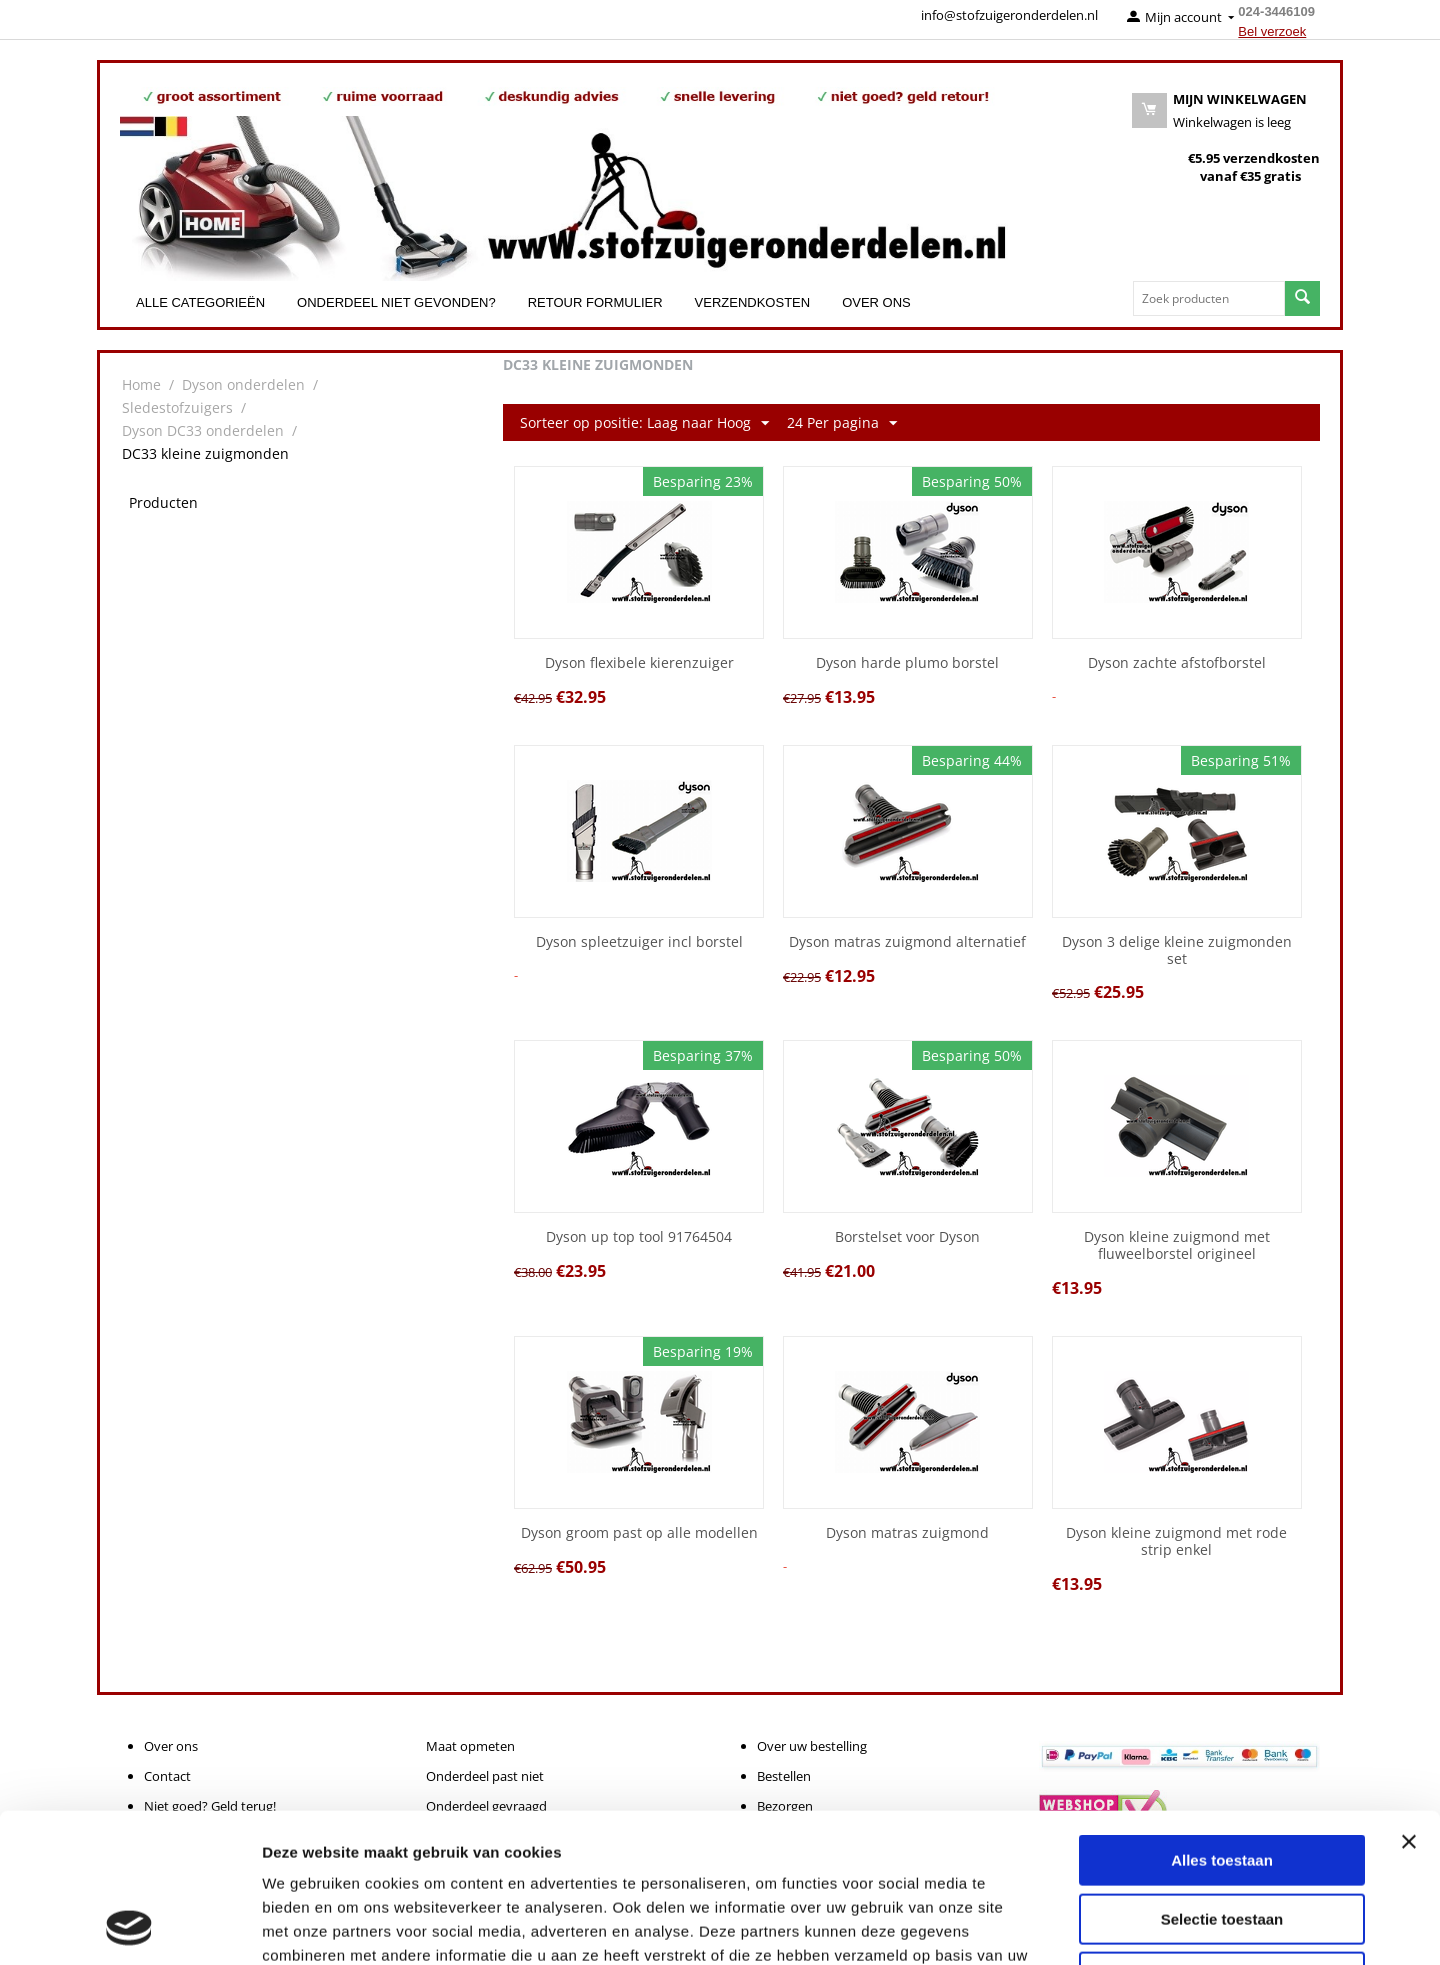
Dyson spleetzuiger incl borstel (639, 942)
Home (141, 384)
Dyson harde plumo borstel (907, 663)
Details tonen (1080, 1925)
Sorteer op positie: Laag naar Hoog (644, 423)
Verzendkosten (753, 302)
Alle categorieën (200, 302)
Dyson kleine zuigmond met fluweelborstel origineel (1177, 1246)
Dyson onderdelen (243, 384)
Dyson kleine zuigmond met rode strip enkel (1176, 1542)
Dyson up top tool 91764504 (639, 1237)
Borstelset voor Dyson (907, 1237)
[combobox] (1209, 298)
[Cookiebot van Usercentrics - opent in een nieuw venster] (129, 1926)
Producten (163, 502)
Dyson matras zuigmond (907, 1533)
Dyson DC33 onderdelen (203, 430)
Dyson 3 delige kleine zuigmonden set (1177, 951)
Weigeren (1221, 1837)
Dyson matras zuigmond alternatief (907, 942)
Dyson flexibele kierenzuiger (639, 663)
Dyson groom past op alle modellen (639, 1533)
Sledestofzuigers (177, 407)
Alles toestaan (1222, 1720)
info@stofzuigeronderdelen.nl (1009, 15)
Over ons (876, 302)
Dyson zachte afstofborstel (1177, 663)
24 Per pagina (842, 423)
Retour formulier (595, 302)
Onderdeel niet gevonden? (396, 302)
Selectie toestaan (1222, 1779)
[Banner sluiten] (1409, 1702)
